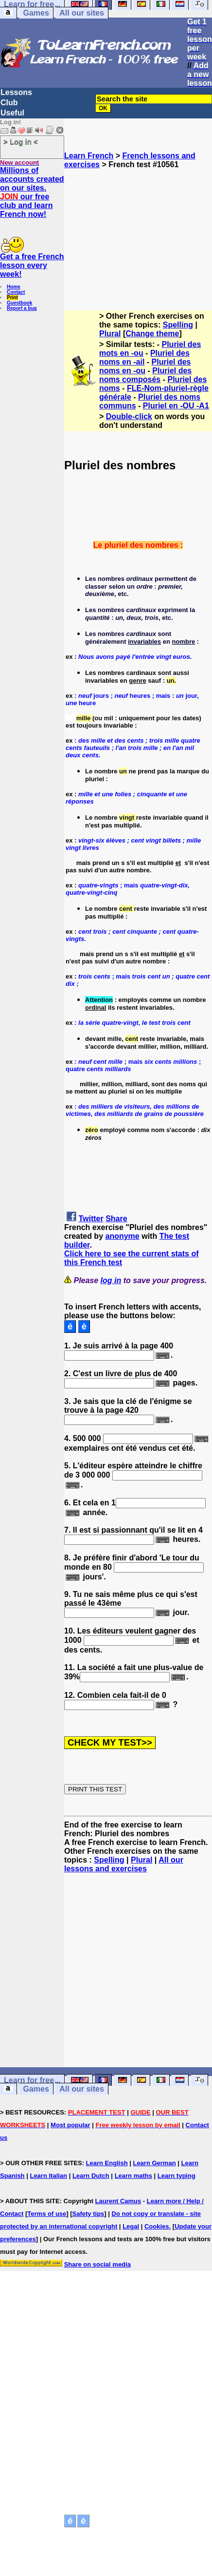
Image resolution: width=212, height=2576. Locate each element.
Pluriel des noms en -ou (145, 366)
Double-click (129, 416)
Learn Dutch (90, 2175)
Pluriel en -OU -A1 (176, 406)
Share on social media (97, 2264)
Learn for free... (32, 2080)
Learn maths (133, 2175)
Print (12, 297)
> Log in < (20, 141)
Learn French (88, 156)
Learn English (107, 2163)
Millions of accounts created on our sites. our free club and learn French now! (32, 192)
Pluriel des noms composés (145, 375)
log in (111, 1280)
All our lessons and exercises (123, 1864)
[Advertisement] (138, 235)
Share (116, 1218)
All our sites (81, 13)
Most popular (70, 2125)
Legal (131, 2226)
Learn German (154, 2163)
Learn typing (176, 2175)
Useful (12, 113)
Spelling (178, 325)
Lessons (16, 92)
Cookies (156, 2226)
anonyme (122, 1236)
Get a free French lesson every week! (32, 265)
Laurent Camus (118, 2201)
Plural (110, 333)
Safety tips (88, 2213)
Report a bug (22, 308)
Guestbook (19, 303)
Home (13, 286)
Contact (16, 292)
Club (9, 102)
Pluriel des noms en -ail (144, 357)
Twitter (90, 1218)
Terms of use (46, 2213)
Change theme (152, 333)
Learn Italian (48, 2175)
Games (36, 13)
